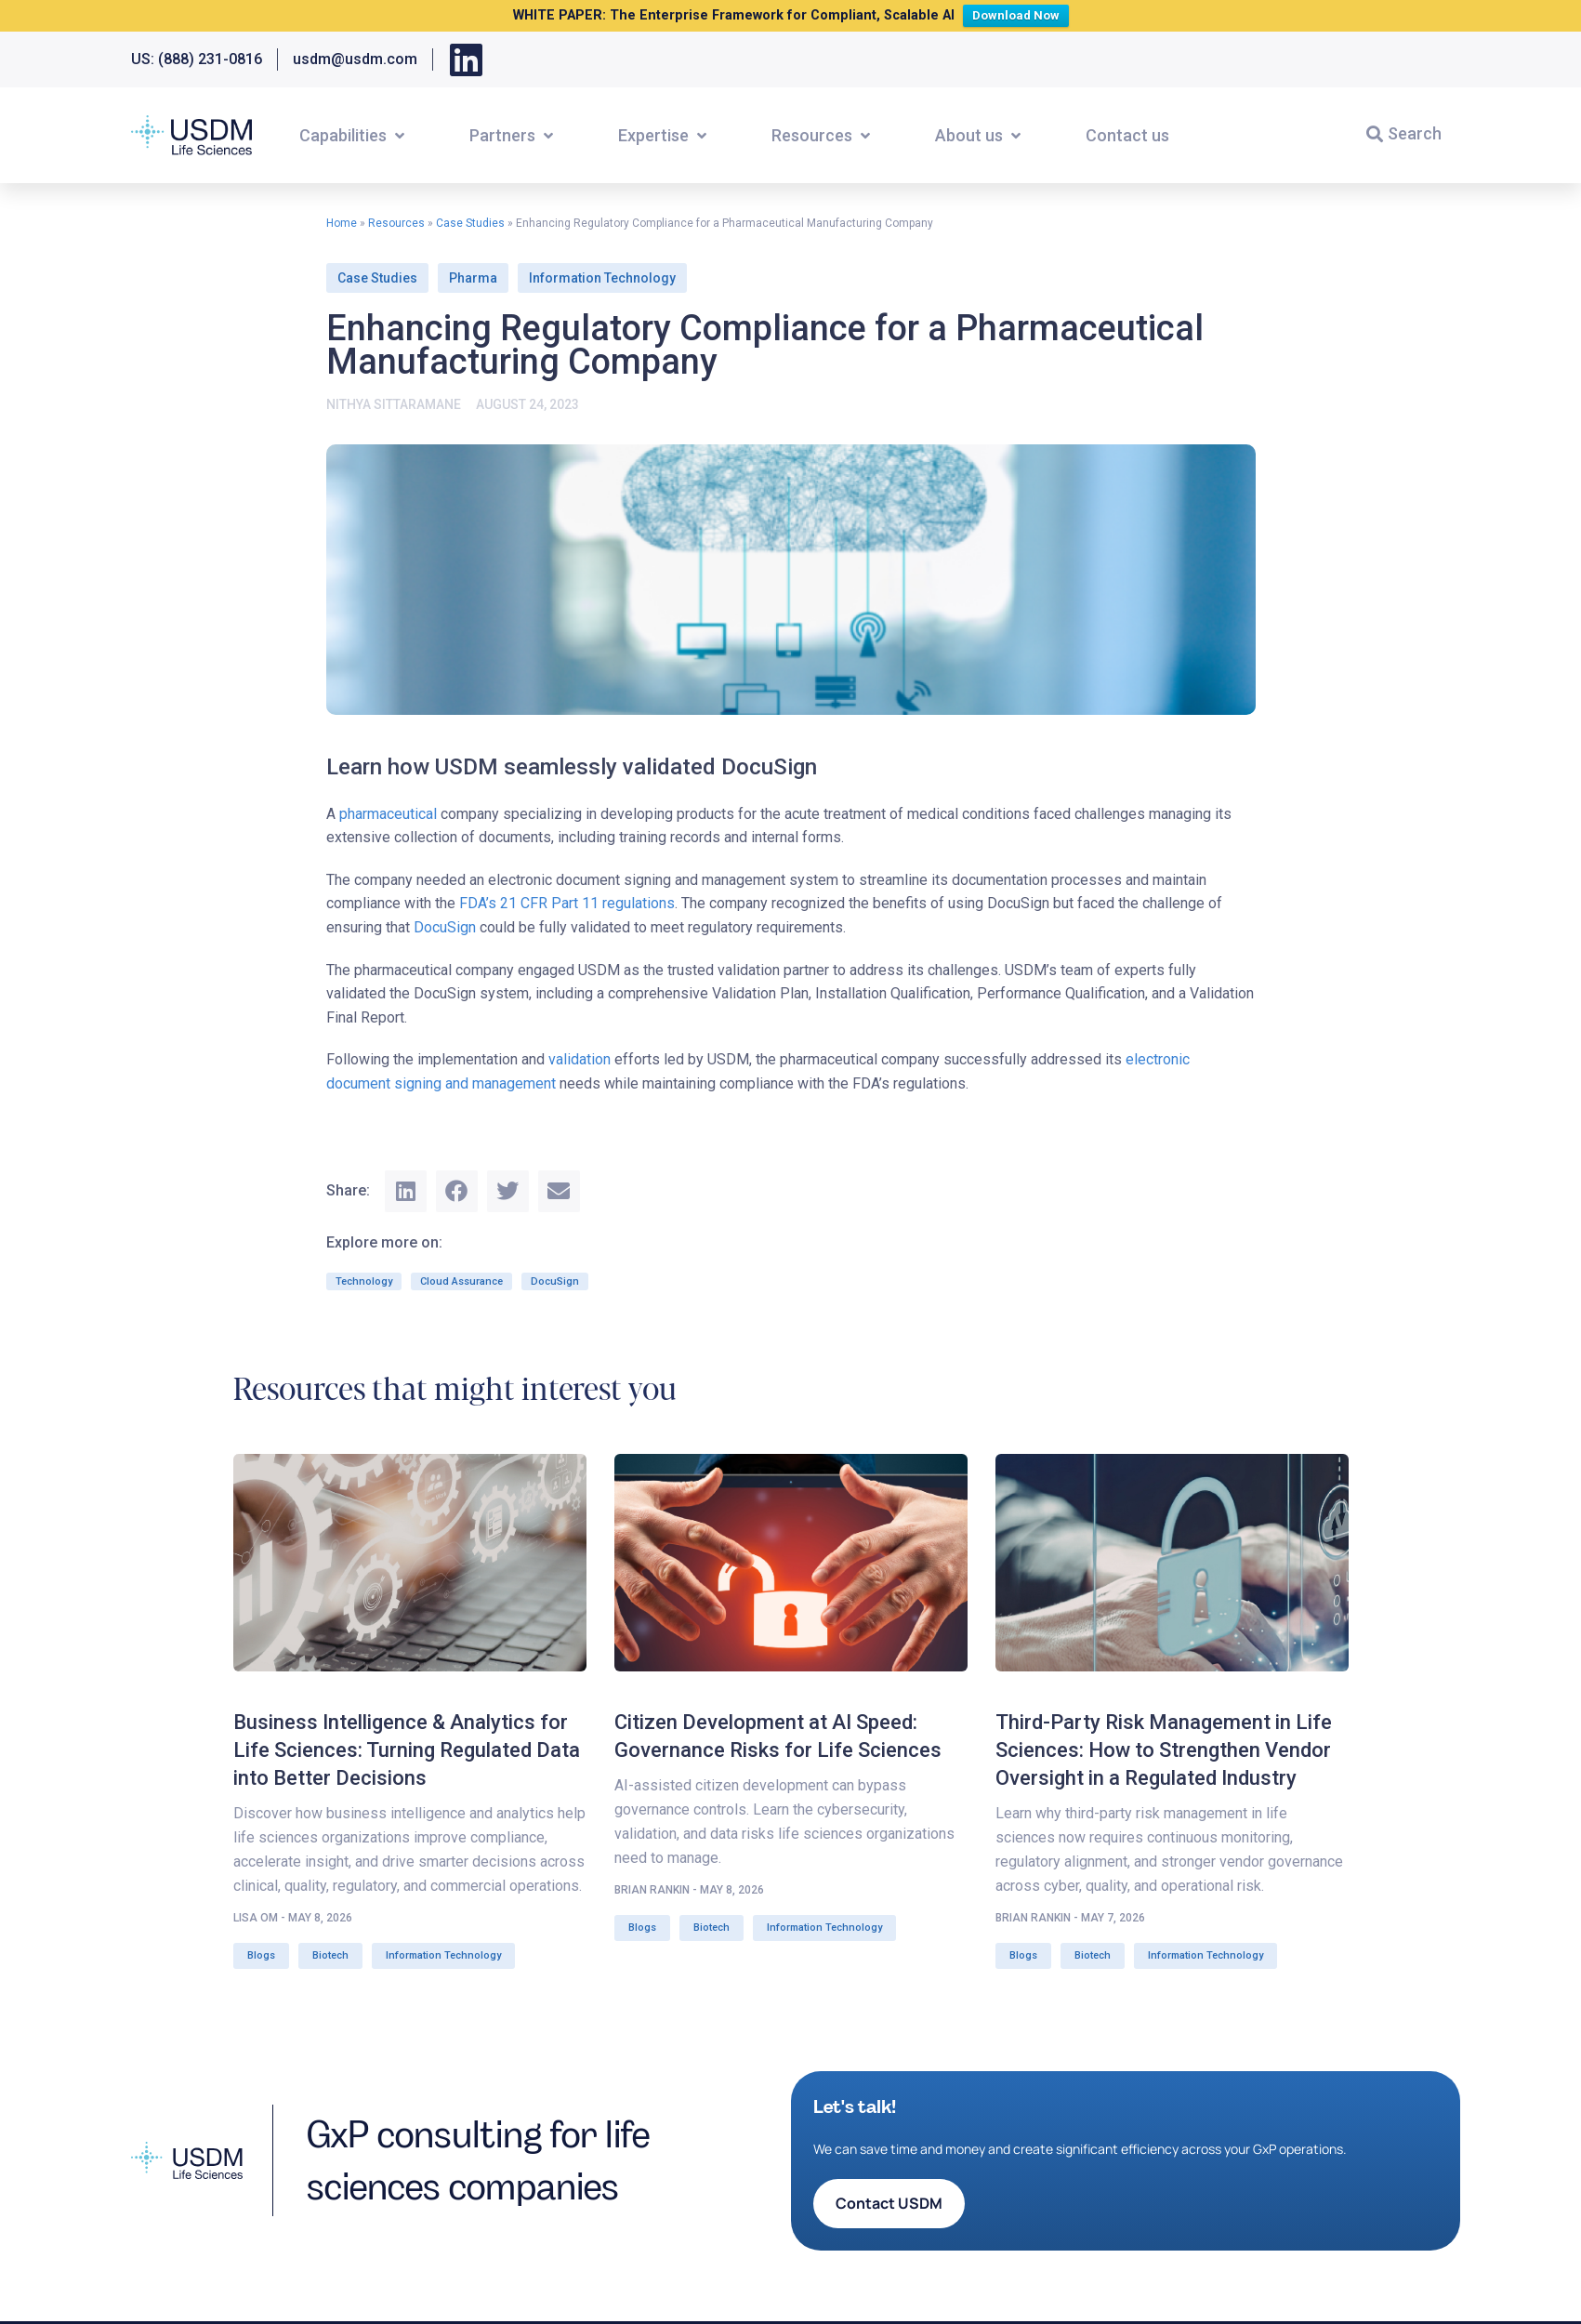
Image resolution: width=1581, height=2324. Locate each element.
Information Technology (602, 278)
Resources (396, 223)
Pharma (473, 278)
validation (579, 1059)
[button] (354, 136)
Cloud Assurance (461, 1281)
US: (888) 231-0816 (196, 59)
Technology (364, 1281)
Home (341, 223)
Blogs (261, 1955)
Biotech (330, 1955)
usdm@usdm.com (355, 59)
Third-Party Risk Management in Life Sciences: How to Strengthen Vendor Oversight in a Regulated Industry (1163, 1749)
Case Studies (470, 223)
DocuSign (445, 927)
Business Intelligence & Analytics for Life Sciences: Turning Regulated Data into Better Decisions (406, 1749)
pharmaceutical (388, 814)
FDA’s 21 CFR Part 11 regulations (567, 903)
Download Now (1020, 13)
